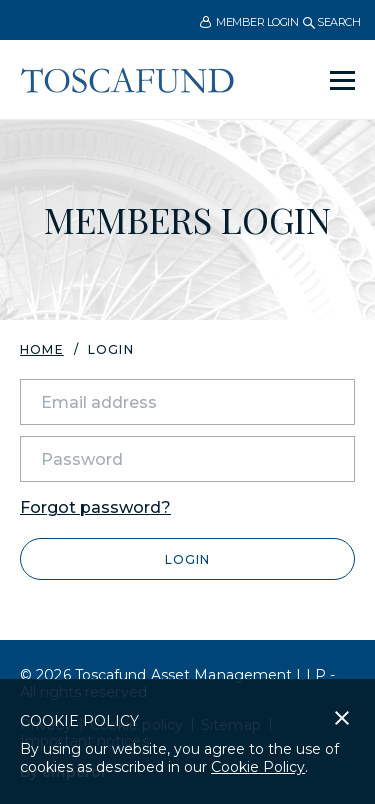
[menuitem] (249, 21)
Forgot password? (95, 507)
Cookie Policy (258, 767)
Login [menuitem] (111, 350)
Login (187, 559)
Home (42, 349)
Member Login (249, 22)
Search (331, 22)
